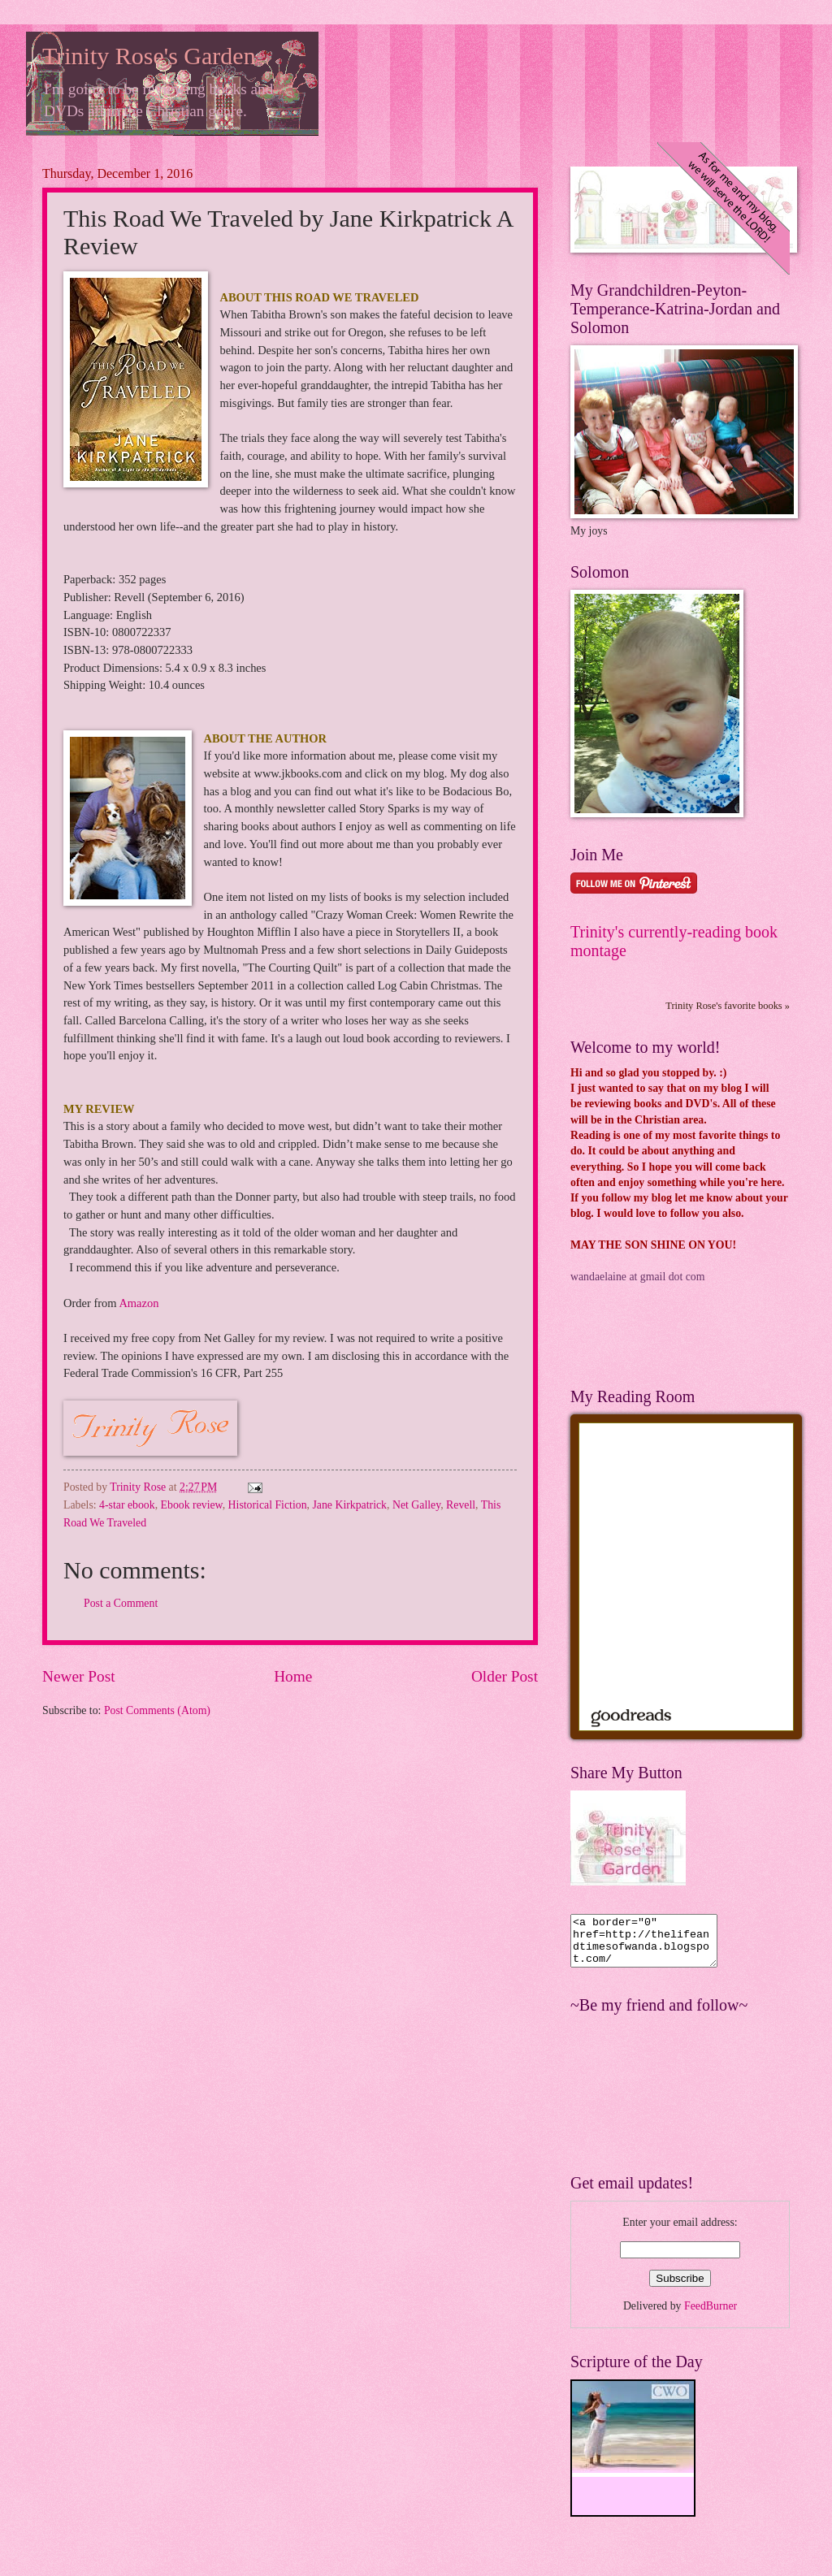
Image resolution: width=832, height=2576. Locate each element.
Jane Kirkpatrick (349, 1505)
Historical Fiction (267, 1505)
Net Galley (416, 1505)
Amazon (138, 1303)
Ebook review (192, 1505)
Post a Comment (121, 1603)
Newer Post (78, 1676)
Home (293, 1676)
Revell (460, 1505)
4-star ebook (127, 1505)
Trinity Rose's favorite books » (727, 1005)
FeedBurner (710, 2316)
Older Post (504, 1676)
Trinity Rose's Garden (149, 55)
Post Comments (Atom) (157, 1710)
